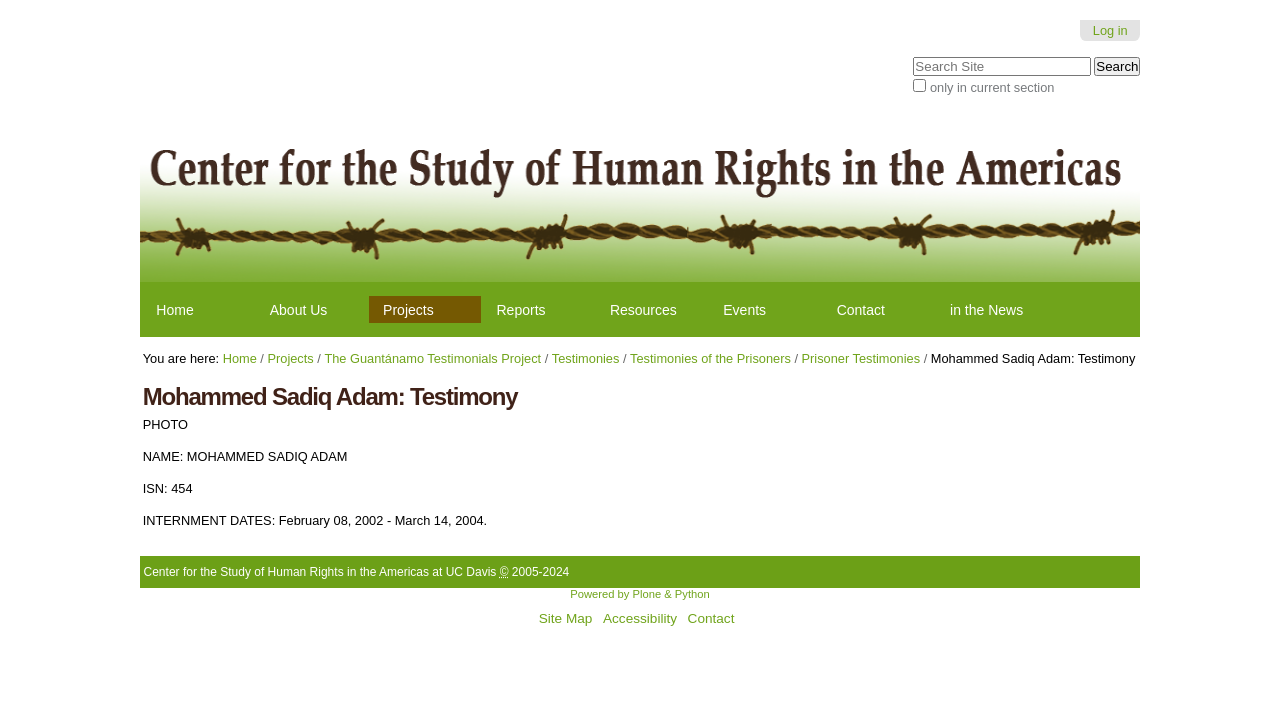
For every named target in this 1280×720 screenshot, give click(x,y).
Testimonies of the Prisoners (710, 358)
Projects (408, 310)
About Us (299, 310)
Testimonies (586, 358)
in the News (986, 310)
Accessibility (640, 618)
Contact (861, 310)
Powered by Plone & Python (639, 594)
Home (174, 310)
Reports (521, 310)
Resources (643, 310)
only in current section (992, 87)
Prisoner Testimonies (861, 358)
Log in (1110, 30)
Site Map (566, 618)
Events (744, 310)
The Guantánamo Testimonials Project (432, 358)
